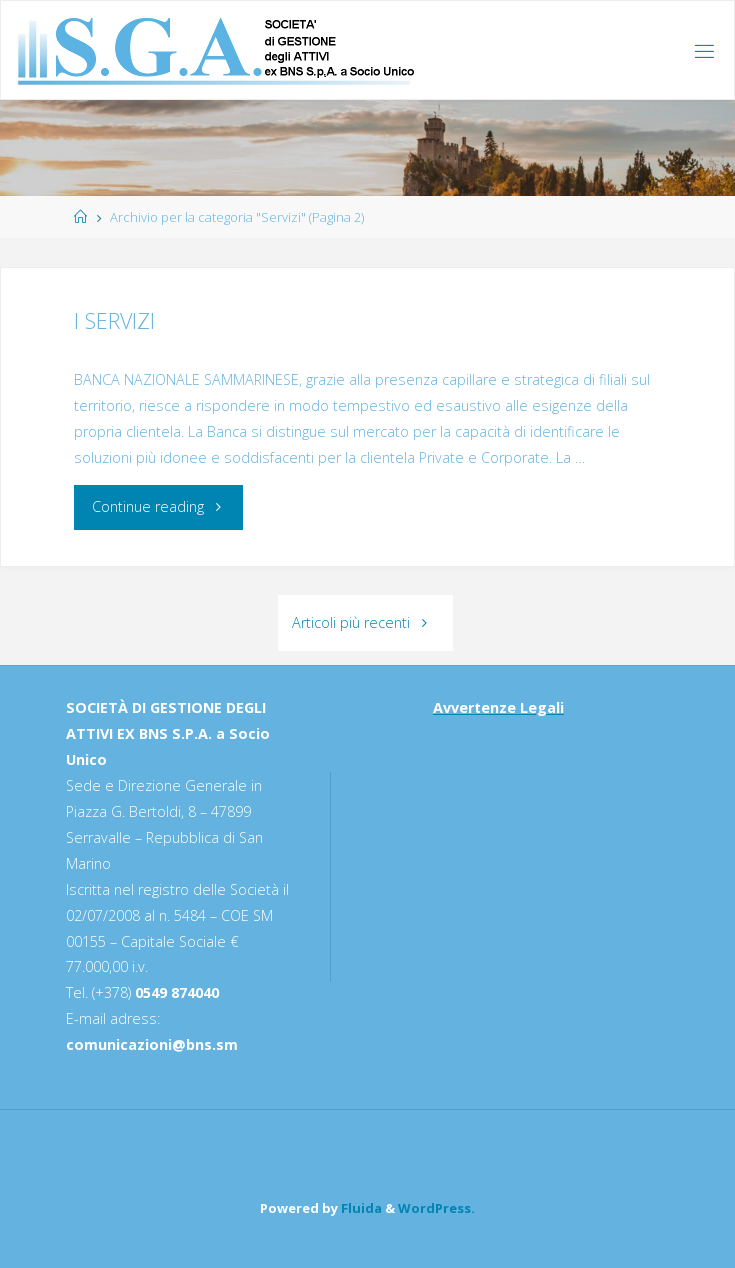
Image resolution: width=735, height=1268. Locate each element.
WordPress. (436, 1208)
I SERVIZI (114, 320)
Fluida (360, 1208)
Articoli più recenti (365, 622)
